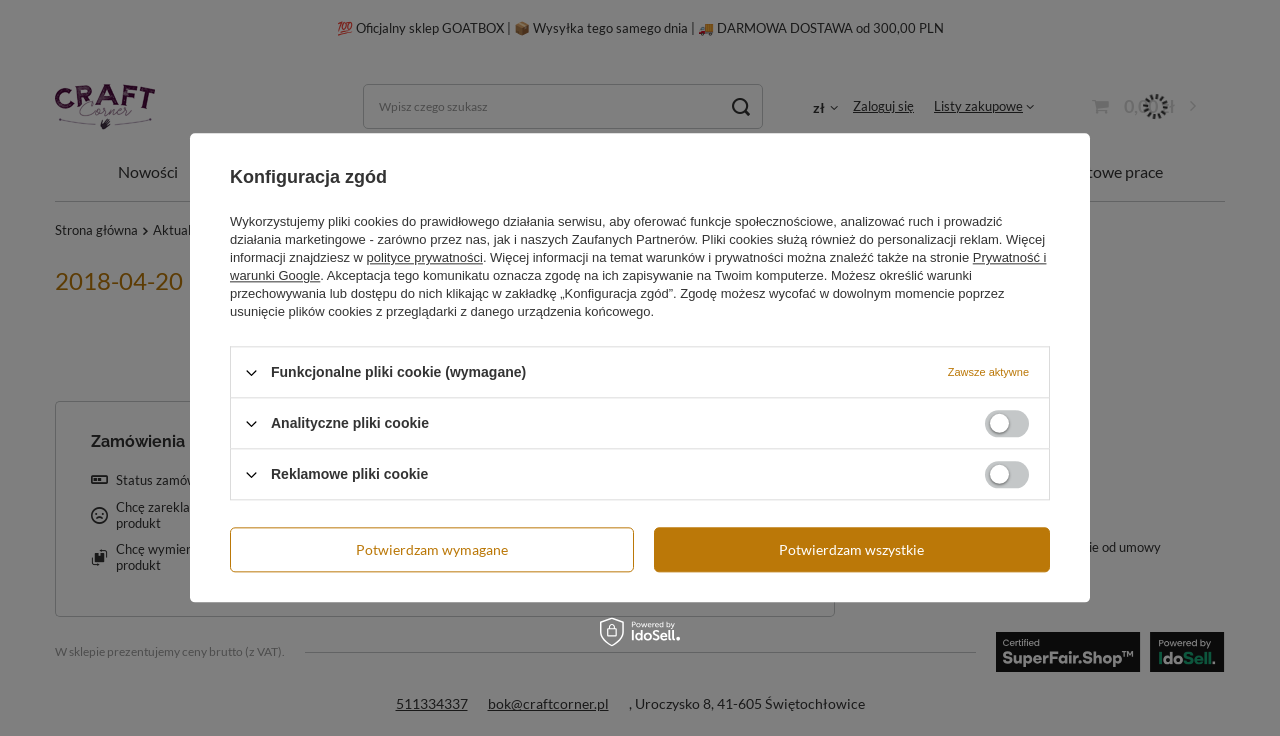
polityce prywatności (425, 257)
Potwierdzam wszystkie (851, 549)
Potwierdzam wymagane (432, 549)
